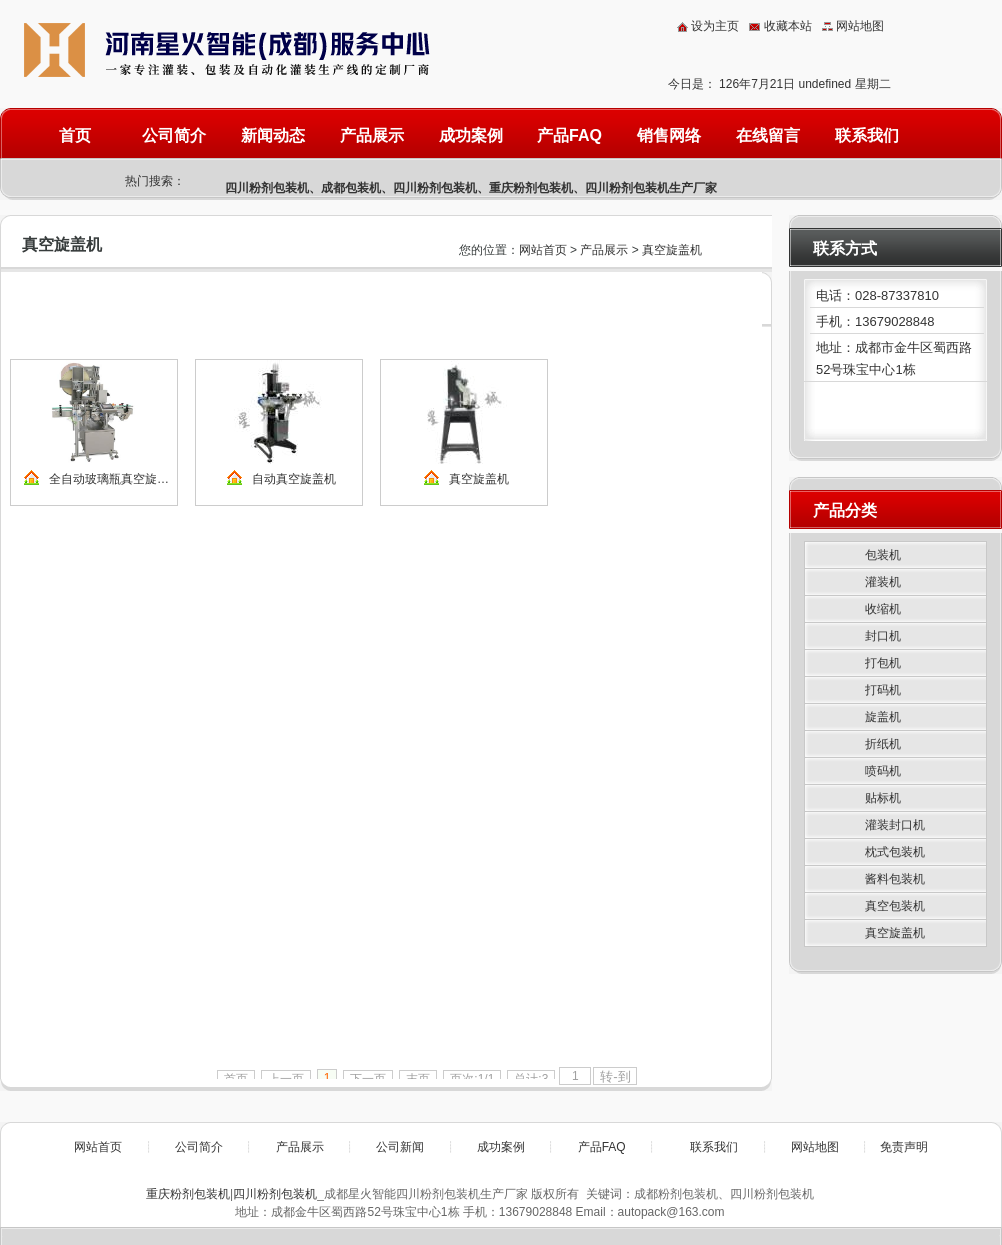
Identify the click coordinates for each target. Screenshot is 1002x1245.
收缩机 (883, 609)
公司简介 (174, 135)
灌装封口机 (895, 825)
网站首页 (543, 250)
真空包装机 (895, 906)
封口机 (883, 636)
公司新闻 (400, 1147)
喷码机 (883, 771)
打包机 (883, 663)
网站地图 (860, 26)
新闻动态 (273, 135)
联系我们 (867, 135)
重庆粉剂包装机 (531, 188)
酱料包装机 (895, 879)
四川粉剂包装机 (267, 188)
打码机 (883, 690)
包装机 (883, 555)
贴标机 (883, 798)
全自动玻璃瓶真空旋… (109, 479)
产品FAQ (569, 135)
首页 (75, 135)
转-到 (615, 1076)
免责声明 (904, 1147)
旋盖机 (883, 717)
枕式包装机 (895, 852)
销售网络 (669, 135)
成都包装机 (351, 188)
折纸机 (883, 744)
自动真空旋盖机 (294, 479)
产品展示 (372, 135)
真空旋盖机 (672, 250)
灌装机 (883, 582)
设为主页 (715, 26)
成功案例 (471, 135)
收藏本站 (788, 26)
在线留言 (768, 135)
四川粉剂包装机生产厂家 (651, 188)
